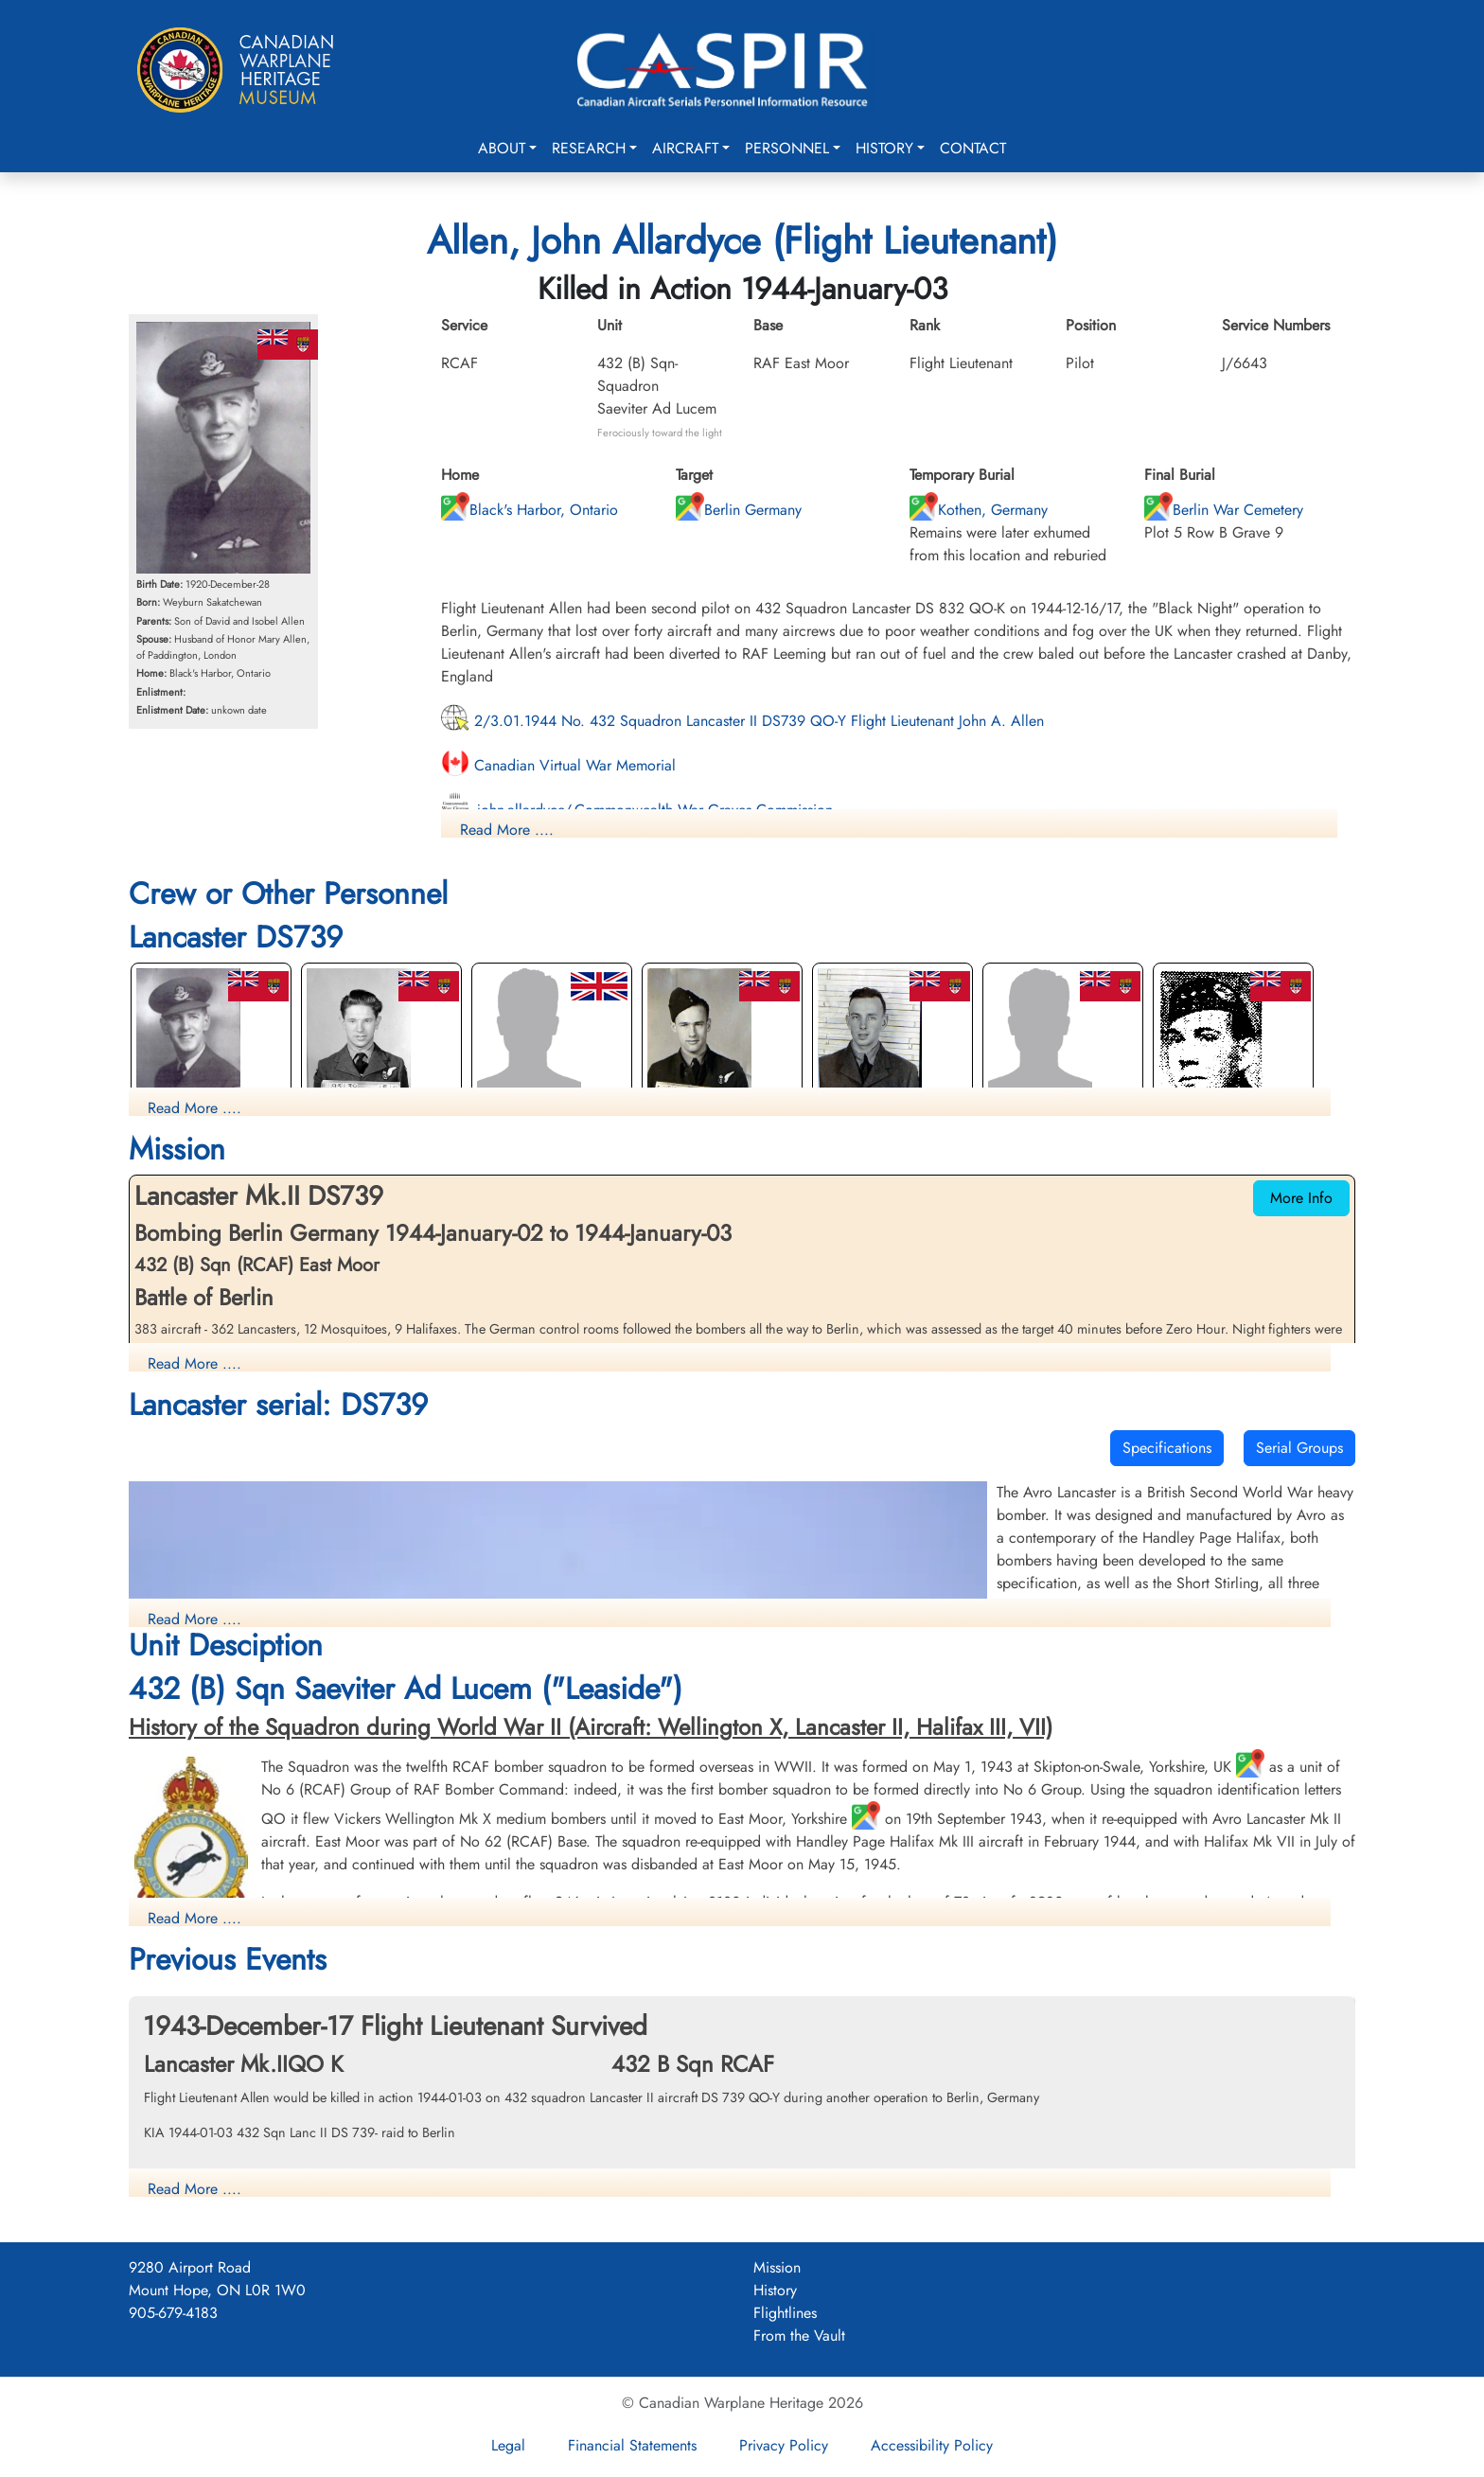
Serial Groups (1299, 1448)
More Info (1301, 1198)
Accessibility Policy (932, 2445)
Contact (973, 148)
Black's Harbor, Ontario (529, 510)
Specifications (1166, 1448)
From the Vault (799, 2335)
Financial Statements (632, 2445)
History (884, 148)
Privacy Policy (783, 2445)
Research (589, 148)
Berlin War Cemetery (1223, 510)
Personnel (787, 148)
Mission (777, 2267)
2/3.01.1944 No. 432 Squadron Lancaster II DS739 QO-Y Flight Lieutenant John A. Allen (742, 721)
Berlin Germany (739, 510)
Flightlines (785, 2313)
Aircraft (685, 148)
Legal (508, 2445)
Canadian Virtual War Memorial (558, 765)
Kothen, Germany (979, 510)
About (501, 148)
